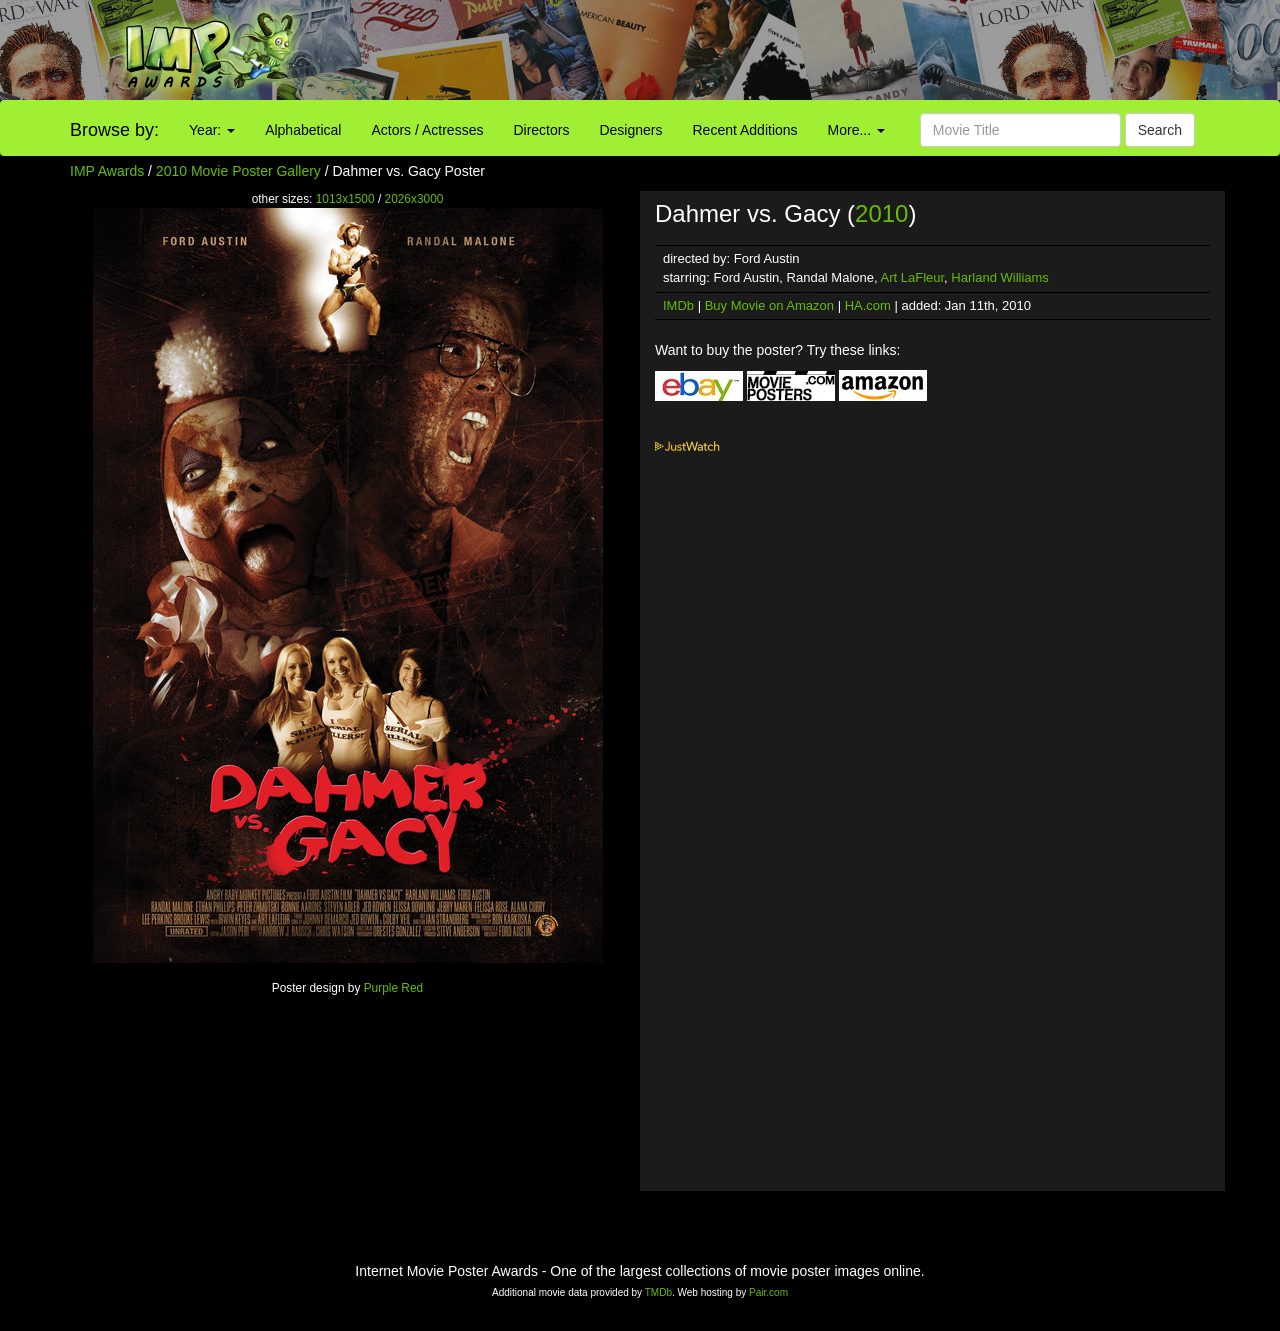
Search (1160, 130)
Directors (541, 130)
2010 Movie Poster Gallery (238, 171)
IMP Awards (107, 171)
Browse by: (114, 130)
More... (856, 130)
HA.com (868, 305)
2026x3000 (414, 199)
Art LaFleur (913, 277)
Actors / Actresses (427, 130)
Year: (212, 130)
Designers (630, 130)
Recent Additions (745, 130)
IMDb (678, 305)
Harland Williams (1000, 277)
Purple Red (394, 988)
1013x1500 (345, 199)
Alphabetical (303, 130)
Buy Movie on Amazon (769, 305)
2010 (881, 213)
